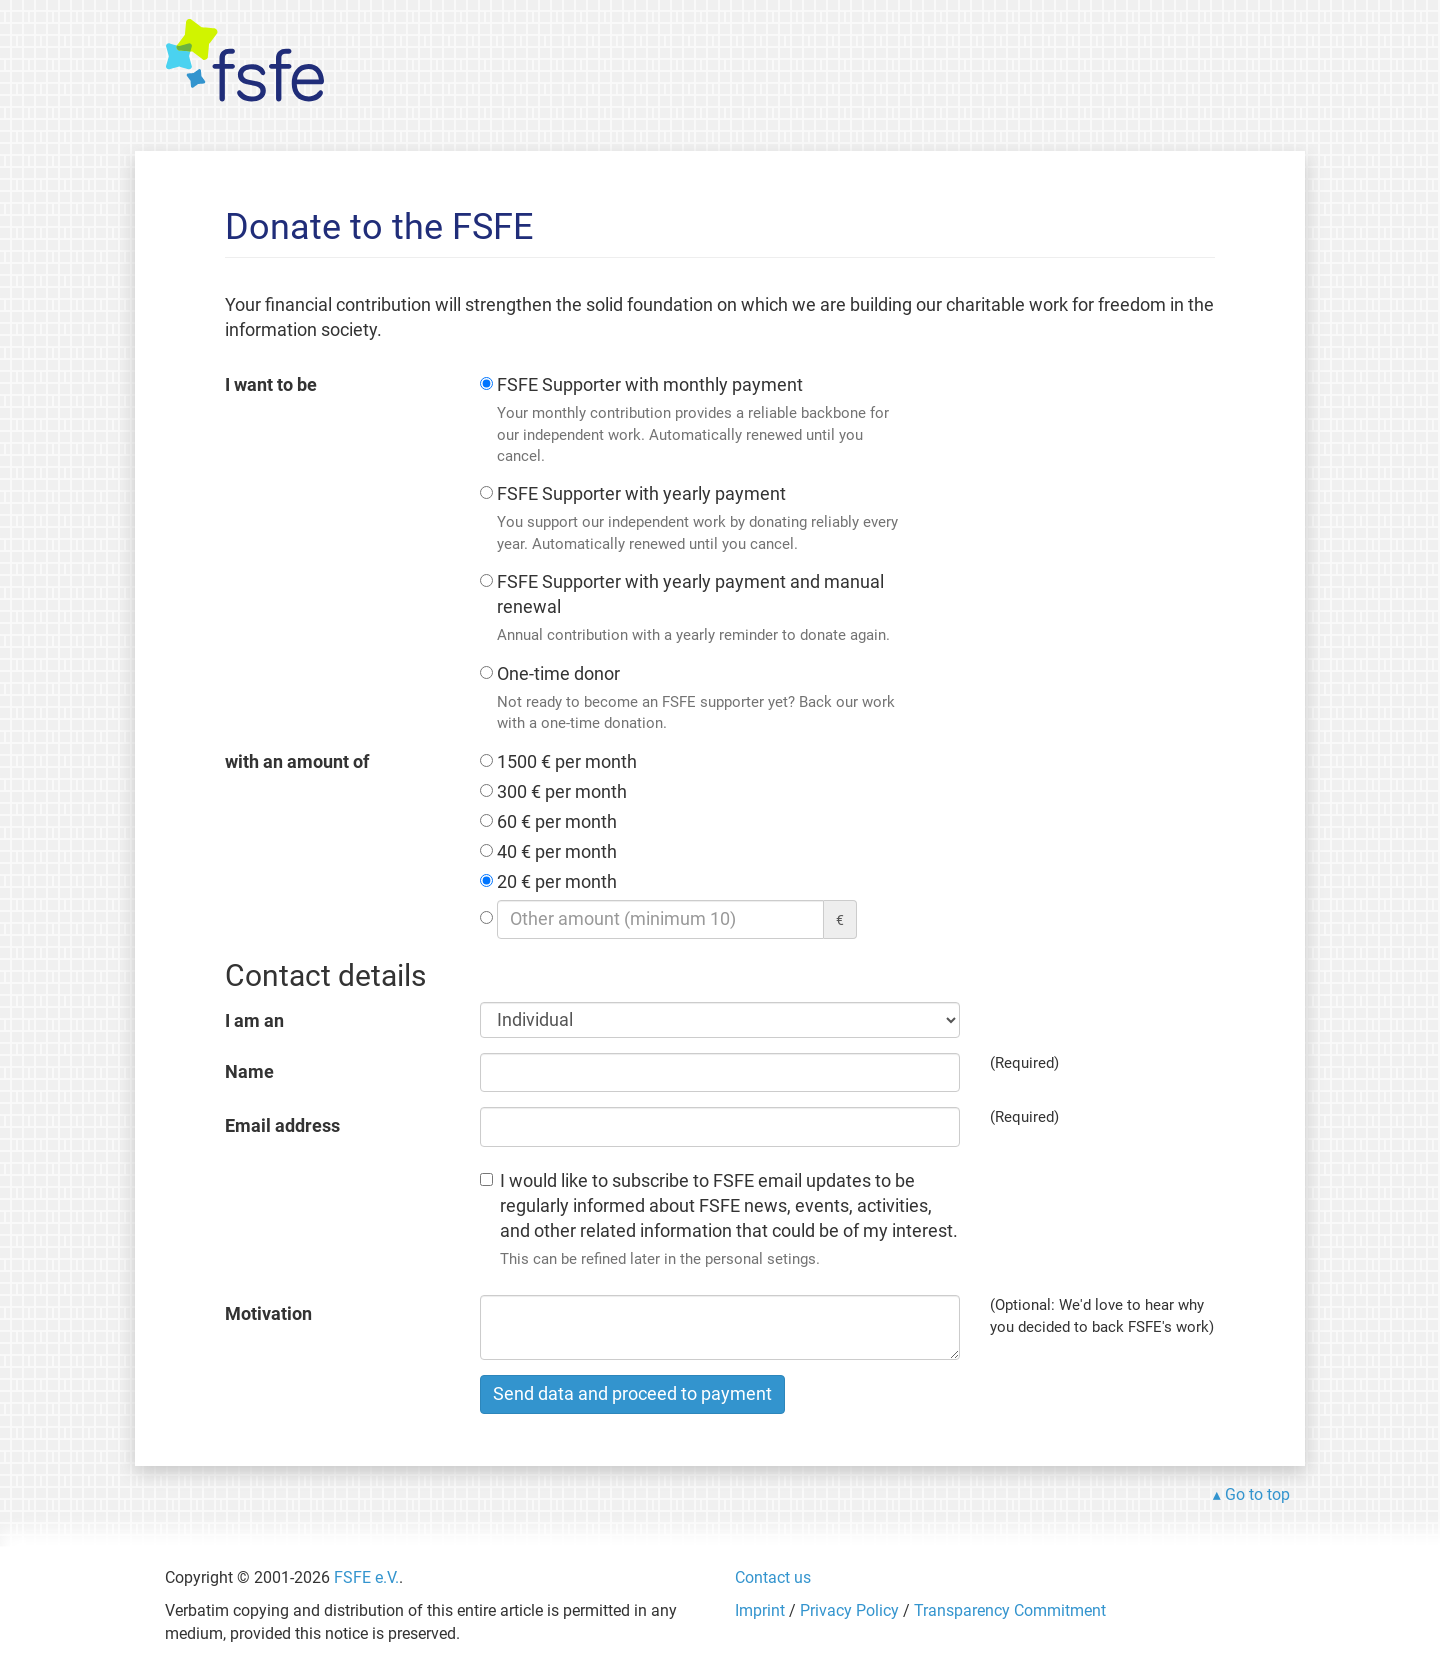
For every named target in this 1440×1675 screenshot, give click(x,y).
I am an (254, 1021)
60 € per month (557, 822)
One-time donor (700, 699)
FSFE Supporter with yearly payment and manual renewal (700, 609)
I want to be (271, 385)
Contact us (773, 1577)
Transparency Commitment (1010, 1610)
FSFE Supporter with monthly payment (700, 421)
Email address (282, 1126)
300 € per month (562, 792)
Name (249, 1072)
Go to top (1257, 1494)
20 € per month (557, 882)
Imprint (760, 1610)
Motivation (268, 1314)
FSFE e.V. (366, 1577)
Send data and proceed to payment (632, 1394)
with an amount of (297, 762)
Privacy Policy (849, 1610)
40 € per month (557, 852)
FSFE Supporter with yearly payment (700, 519)
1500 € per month (567, 762)
